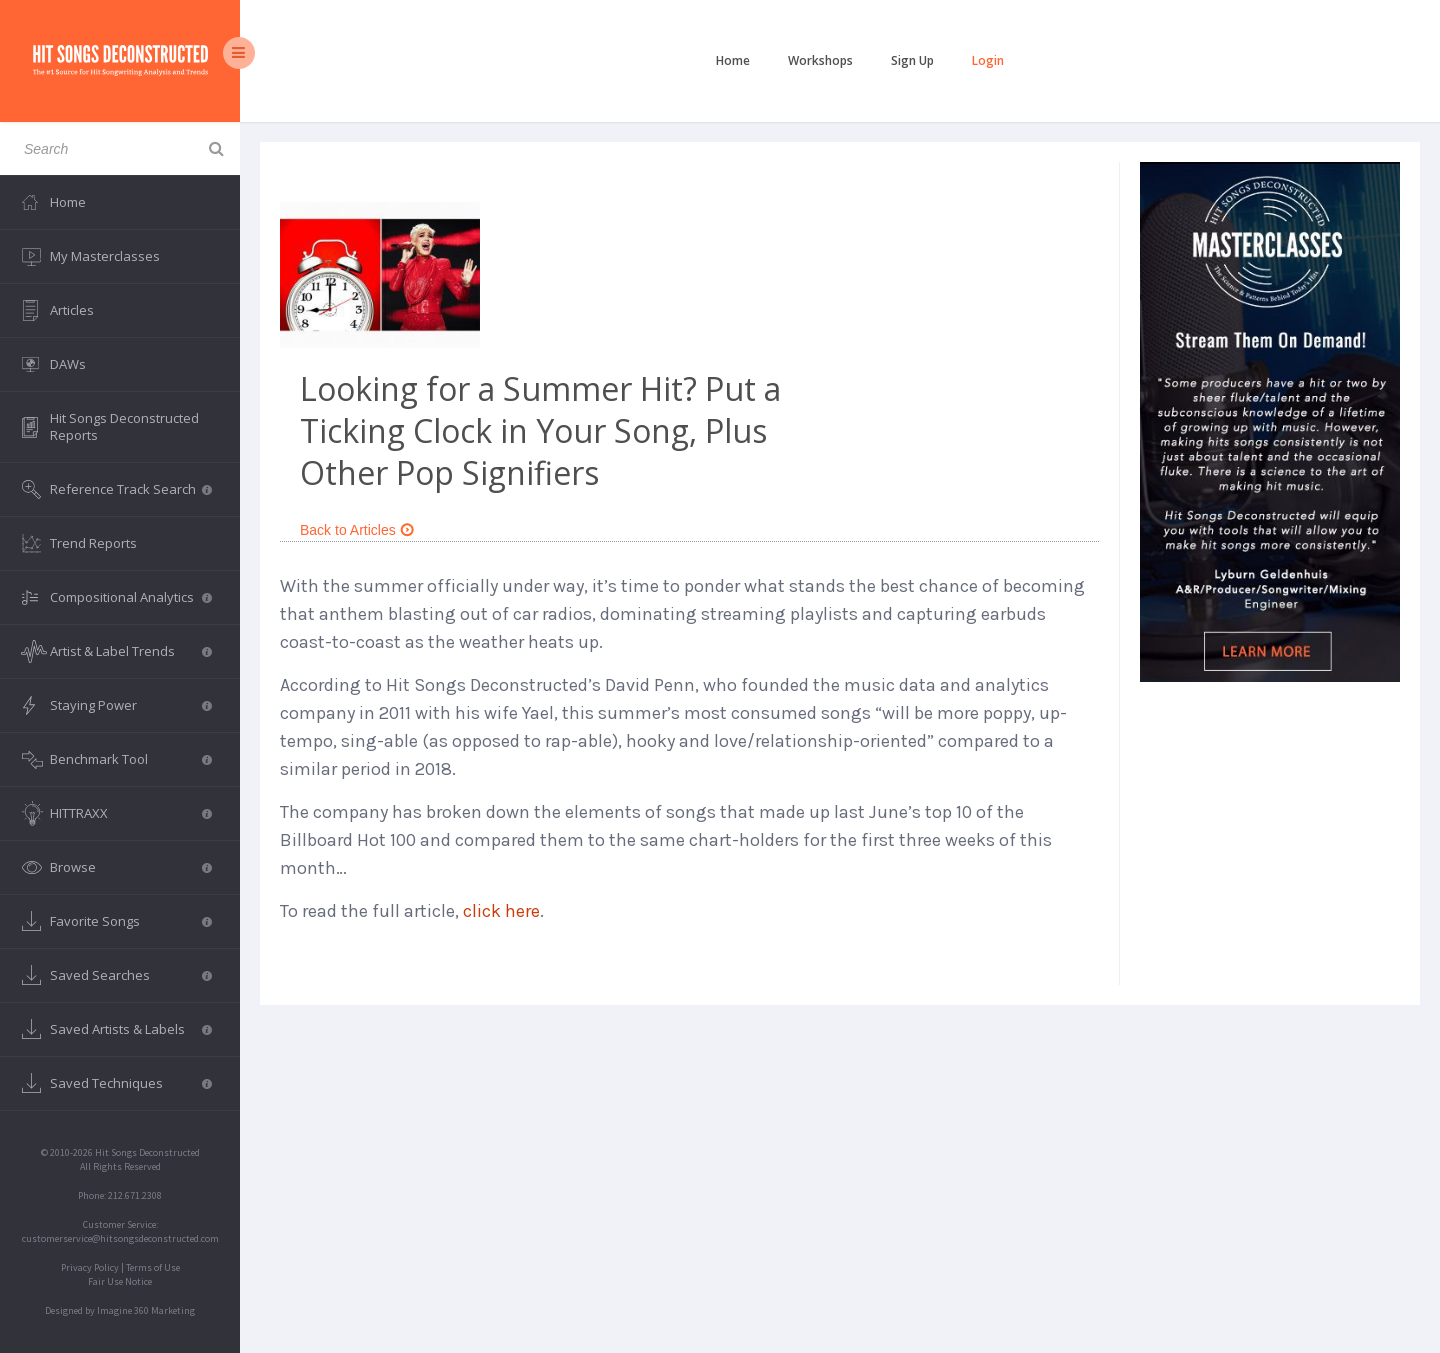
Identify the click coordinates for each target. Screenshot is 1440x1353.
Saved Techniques (131, 1083)
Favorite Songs (131, 921)
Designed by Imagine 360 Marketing (120, 1310)
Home (733, 60)
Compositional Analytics (131, 597)
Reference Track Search (131, 489)
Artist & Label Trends (131, 651)
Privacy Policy (90, 1267)
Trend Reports (93, 543)
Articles (72, 310)
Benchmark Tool (131, 759)
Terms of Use (153, 1267)
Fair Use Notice (120, 1281)
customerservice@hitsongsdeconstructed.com (120, 1238)
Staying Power (131, 705)
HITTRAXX (131, 813)
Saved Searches (131, 975)
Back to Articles (357, 530)
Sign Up (912, 60)
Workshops (820, 60)
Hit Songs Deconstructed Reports (124, 426)
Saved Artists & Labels (131, 1029)
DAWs (68, 364)
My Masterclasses (105, 256)
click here (501, 911)
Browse (131, 867)
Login (988, 60)
